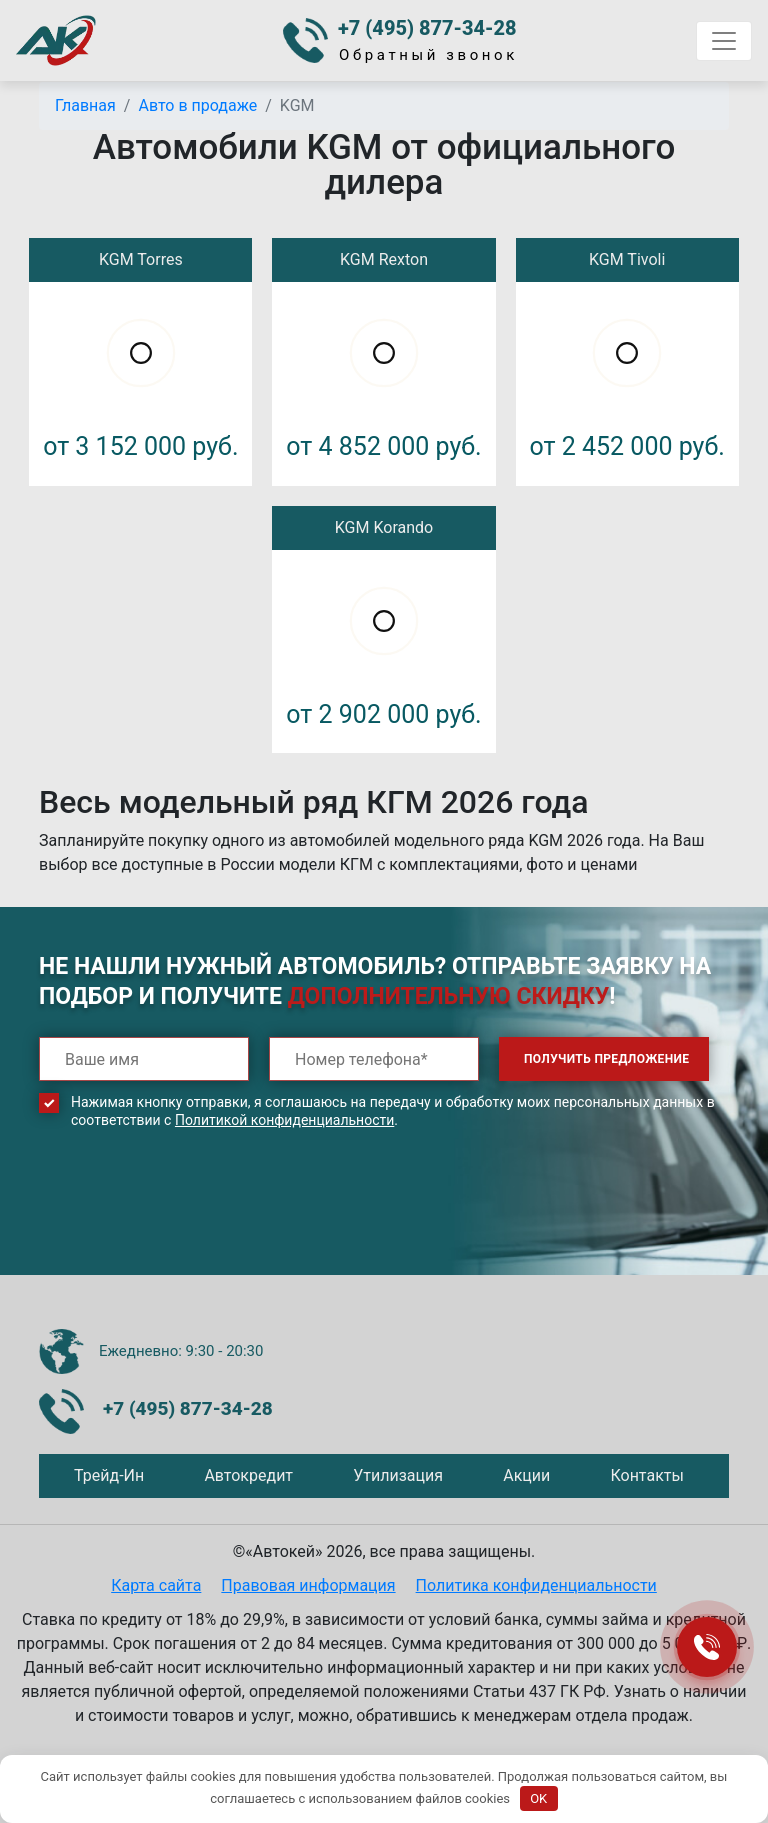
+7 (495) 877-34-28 (427, 28)
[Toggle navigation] (724, 41)
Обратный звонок (428, 55)
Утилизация (398, 1475)
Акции (526, 1475)
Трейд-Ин (109, 1475)
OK (538, 1798)
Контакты (646, 1475)
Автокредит (248, 1475)
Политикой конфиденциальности (284, 1120)
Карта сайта (156, 1585)
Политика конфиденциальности (536, 1585)
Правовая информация (308, 1585)
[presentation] (191, 1217)
